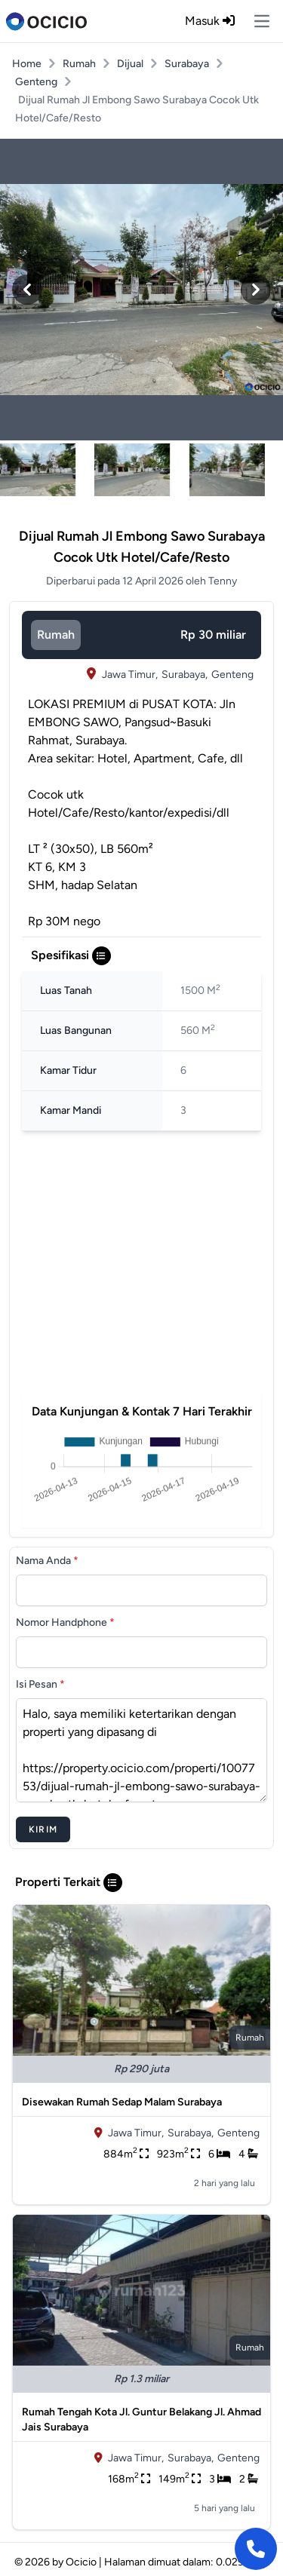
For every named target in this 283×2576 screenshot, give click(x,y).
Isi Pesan (40, 1684)
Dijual (130, 63)
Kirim (43, 1829)
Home (27, 63)
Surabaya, (184, 674)
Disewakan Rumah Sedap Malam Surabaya (122, 2102)
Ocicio (81, 2562)
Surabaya (187, 63)
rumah (56, 634)
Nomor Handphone (65, 1622)
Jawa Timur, (130, 674)
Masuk (210, 21)
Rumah (79, 63)
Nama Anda (47, 1560)
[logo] (46, 21)
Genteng (36, 81)
